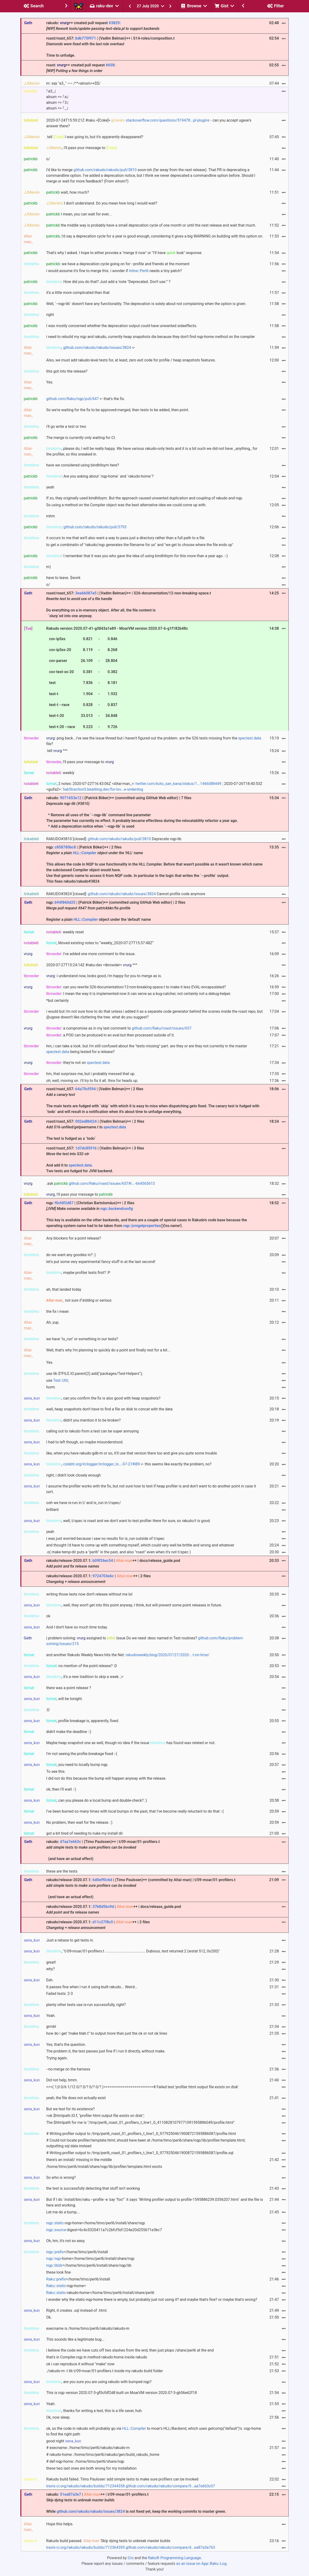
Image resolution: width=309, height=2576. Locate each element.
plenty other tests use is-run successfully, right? (86, 2004)
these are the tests (61, 1871)
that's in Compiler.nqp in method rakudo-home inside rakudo (96, 2357)
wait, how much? (67, 192)
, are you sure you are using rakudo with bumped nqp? (98, 2382)
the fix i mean (57, 1311)
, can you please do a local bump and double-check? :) (96, 1800)
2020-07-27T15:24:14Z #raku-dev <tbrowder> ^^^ (91, 965)
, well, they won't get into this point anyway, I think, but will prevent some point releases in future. (134, 1605)
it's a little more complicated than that (77, 292)
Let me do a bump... (63, 2212)
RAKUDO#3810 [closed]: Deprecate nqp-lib (113, 839)
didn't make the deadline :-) (68, 1731)
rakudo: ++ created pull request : (102, 26)
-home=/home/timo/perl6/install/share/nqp (90, 2258)
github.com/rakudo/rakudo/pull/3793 (94, 527)
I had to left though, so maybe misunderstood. (84, 1442)
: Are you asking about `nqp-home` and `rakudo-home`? (100, 476)
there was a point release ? (68, 1688)
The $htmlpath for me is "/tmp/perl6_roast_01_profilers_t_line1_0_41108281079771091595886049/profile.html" (140, 2122)
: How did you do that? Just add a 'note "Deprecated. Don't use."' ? (108, 281)
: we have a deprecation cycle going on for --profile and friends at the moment (118, 264)
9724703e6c (103, 1576)
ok (48, 1616)
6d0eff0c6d (102, 1880)
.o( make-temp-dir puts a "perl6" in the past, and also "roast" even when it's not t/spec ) (118, 1552)
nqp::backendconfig (116, 1208)
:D (48, 1710)
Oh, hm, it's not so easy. (65, 2241)
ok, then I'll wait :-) (61, 1789)
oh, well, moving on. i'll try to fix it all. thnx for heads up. (92, 1080)
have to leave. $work (63, 577)
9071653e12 (71, 798)
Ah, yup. (52, 1322)
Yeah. (50, 2015)
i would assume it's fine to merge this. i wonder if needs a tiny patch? (114, 271)
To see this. (55, 1771)
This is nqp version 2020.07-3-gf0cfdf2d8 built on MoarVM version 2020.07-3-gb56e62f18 (121, 2392)
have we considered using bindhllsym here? (82, 465)
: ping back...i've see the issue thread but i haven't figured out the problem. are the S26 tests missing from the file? (153, 741)
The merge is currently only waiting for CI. (81, 437)
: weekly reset (65, 932)
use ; (57, 1380)
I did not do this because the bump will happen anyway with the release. (106, 1778)
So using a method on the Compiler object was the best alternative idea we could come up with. (126, 505)
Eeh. (49, 1980)
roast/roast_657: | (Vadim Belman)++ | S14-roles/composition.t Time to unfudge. (110, 47)
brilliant (52, 1509)
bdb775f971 (85, 38)
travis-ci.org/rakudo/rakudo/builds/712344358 (85, 2486)
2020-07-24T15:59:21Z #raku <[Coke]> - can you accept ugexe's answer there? (148, 123)
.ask (100, 1183)
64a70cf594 (85, 1089)
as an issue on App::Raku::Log (201, 2563)
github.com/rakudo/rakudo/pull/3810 (104, 170)
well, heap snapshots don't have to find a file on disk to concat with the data (109, 1409)
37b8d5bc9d (103, 1906)
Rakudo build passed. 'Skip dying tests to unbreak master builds (108, 2541)
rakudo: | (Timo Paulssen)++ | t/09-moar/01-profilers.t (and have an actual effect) (103, 1850)
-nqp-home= (66, 2286)
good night (63, 2441)
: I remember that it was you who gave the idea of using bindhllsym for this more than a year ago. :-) (137, 556)
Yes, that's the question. (66, 2044)
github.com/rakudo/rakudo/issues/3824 (97, 347)
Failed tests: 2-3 (59, 1993)
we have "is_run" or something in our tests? (82, 1339)
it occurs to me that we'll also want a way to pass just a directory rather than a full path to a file (125, 538)
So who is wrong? (61, 2177)
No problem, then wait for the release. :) (79, 1822)
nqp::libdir (54, 2265)
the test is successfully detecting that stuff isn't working (93, 2188)
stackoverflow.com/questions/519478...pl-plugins (167, 120)
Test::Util (60, 1380)
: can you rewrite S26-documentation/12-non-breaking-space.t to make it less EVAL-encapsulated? (136, 987)
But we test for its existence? (70, 2109)
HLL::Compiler (84, 853)
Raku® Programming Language (174, 2558)
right (50, 314)
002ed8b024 (86, 1121)
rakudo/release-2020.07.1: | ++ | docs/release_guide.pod (113, 1563)
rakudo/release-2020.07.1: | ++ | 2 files (98, 1579)
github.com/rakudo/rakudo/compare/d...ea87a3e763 (170, 2547)
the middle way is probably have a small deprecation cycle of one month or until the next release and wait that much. (151, 225)
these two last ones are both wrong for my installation (91, 2468)
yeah (50, 487)
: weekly (60, 773)
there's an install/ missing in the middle (79, 2159)
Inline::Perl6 (139, 271)
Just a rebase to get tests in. (70, 1940)
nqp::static (55, 2223)
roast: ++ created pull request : (80, 68)
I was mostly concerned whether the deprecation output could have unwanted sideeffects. (121, 326)
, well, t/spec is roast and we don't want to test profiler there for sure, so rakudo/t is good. (128, 1520)
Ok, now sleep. (58, 2417)
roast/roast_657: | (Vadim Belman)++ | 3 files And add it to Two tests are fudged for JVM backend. (95, 1159)
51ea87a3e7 (70, 2494)
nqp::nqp (53, 2258)
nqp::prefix (55, 2252)
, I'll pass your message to (81, 148)
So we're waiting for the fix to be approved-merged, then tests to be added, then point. (117, 410)
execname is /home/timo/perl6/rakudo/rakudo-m (87, 2328)
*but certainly (57, 1000)
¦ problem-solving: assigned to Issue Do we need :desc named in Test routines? (145, 1641)
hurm (50, 1387)
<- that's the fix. (85, 399)
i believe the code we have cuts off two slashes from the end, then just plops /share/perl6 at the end (130, 2350)
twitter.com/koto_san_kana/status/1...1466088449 (178, 783)
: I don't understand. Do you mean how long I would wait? (101, 203)
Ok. (49, 2317)
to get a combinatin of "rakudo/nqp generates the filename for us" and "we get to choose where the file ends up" (139, 545)
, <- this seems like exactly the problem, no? (128, 1464)
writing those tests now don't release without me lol (89, 1594)
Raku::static (56, 2286)
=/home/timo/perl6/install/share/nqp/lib (88, 2265)
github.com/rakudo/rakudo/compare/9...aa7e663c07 (170, 2486)
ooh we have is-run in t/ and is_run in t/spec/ (83, 1502)
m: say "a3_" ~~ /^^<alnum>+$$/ (73, 83)
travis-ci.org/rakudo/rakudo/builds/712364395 (85, 2547)
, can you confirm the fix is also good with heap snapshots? (103, 1398)
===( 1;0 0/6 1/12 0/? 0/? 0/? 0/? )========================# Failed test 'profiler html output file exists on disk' (142, 2087)
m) (48, 567)
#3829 (114, 23)
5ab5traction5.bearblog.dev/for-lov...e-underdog (103, 789)
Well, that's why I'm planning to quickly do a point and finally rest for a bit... (108, 1350)
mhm (50, 516)
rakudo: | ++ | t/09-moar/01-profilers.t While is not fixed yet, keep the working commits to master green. (136, 2503)
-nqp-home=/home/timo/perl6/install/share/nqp (95, 2223)
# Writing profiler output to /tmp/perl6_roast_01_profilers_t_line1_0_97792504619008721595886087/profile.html (141, 2133)
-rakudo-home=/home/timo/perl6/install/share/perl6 (100, 2292)
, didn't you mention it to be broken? (83, 1420)
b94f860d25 (65, 902)
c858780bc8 (65, 847)
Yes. (49, 382)
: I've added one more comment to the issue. (91, 954)
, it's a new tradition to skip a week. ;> (84, 1676)
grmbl (51, 2026)
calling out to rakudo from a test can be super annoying (92, 1431)
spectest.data (249, 738)
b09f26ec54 (102, 1560)
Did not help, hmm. (62, 2080)
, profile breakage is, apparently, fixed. (82, 1721)
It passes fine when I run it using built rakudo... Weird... (92, 1987)
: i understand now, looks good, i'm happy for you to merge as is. (104, 976)
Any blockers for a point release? (73, 1238)
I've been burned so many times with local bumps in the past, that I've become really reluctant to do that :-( (135, 1811)
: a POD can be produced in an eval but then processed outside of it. (110, 1035)
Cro (131, 2558)
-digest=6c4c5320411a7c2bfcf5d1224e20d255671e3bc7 (104, 2230)
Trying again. (57, 2058)
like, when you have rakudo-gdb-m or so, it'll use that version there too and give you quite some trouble (131, 1453)
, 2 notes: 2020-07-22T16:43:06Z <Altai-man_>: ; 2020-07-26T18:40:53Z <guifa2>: (154, 786)
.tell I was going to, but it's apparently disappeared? (94, 137)
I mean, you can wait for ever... (79, 214)
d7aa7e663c (70, 1841)
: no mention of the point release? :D (81, 1666)
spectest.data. (81, 1165)
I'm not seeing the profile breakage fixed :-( (81, 1753)
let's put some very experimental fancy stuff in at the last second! (100, 1261)
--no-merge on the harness (68, 2069)
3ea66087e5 (86, 593)
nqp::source (56, 2230)
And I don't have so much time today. (77, 1627)
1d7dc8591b (86, 1148)
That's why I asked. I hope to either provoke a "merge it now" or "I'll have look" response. (124, 253)
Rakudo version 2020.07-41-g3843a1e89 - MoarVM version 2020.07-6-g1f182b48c (117, 678)
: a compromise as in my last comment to (118, 1028)
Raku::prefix (56, 2279)
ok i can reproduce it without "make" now (80, 2364)
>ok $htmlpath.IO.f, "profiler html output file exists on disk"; (95, 2115)
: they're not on (78, 1062)
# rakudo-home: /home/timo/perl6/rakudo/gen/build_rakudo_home (102, 2454)
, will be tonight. (64, 1698)
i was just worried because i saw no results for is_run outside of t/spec (105, 1538)
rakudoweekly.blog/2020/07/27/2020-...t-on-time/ (167, 1655)
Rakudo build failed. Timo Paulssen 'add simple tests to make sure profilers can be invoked (122, 2479)
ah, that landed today (63, 1289)
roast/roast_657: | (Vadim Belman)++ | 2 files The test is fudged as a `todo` (95, 1130)
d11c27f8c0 (102, 1922)
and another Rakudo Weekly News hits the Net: (127, 1655)
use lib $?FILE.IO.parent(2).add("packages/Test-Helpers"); (94, 1373)
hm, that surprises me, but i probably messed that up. (90, 1073)
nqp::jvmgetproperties (142, 1225)
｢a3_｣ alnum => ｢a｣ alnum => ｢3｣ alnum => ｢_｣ (57, 99)
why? (50, 1969)
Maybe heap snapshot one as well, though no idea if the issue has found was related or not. (130, 1743)
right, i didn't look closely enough (73, 1475)
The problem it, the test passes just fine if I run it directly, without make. (105, 2051)
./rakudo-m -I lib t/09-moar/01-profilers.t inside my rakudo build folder (104, 2371)
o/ (48, 159)
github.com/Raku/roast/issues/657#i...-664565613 (112, 1183)
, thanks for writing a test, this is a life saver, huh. (94, 2410)
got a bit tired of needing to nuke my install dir (84, 1833)
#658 (110, 65)
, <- (90, 347)
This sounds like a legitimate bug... (75, 2339)
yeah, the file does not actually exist (76, 2098)
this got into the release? (66, 371)
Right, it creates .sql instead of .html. (77, 2310)
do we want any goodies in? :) (71, 1255)
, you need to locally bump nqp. (77, 1764)
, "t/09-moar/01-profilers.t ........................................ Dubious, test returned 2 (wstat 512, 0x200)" (133, 1951)
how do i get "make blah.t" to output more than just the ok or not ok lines (106, 2033)
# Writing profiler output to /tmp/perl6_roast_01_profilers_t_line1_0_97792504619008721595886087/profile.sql (139, 2153)
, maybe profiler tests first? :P (78, 1272)
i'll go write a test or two (66, 426)
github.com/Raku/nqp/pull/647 (72, 399)
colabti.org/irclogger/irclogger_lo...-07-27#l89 (101, 1464)
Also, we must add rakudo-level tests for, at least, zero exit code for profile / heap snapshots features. (131, 360)
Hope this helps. (59, 2524)
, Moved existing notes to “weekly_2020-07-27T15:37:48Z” (100, 943)
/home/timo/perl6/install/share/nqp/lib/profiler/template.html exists (104, 2166)
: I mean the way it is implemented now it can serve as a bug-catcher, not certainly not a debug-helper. (138, 993)
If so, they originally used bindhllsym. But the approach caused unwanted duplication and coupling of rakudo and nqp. (144, 498)
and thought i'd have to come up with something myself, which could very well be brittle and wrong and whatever (140, 1545)
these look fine (58, 2272)
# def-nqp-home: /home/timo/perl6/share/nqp (85, 2461)
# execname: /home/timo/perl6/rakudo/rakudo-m (88, 2447)
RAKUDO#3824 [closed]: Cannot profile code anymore (125, 894)
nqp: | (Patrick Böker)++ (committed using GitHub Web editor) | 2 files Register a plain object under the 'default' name (115, 911)
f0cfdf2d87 (64, 1203)
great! (51, 1962)
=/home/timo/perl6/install (77, 2252)
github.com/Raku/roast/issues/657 (161, 1028)
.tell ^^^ (57, 750)
